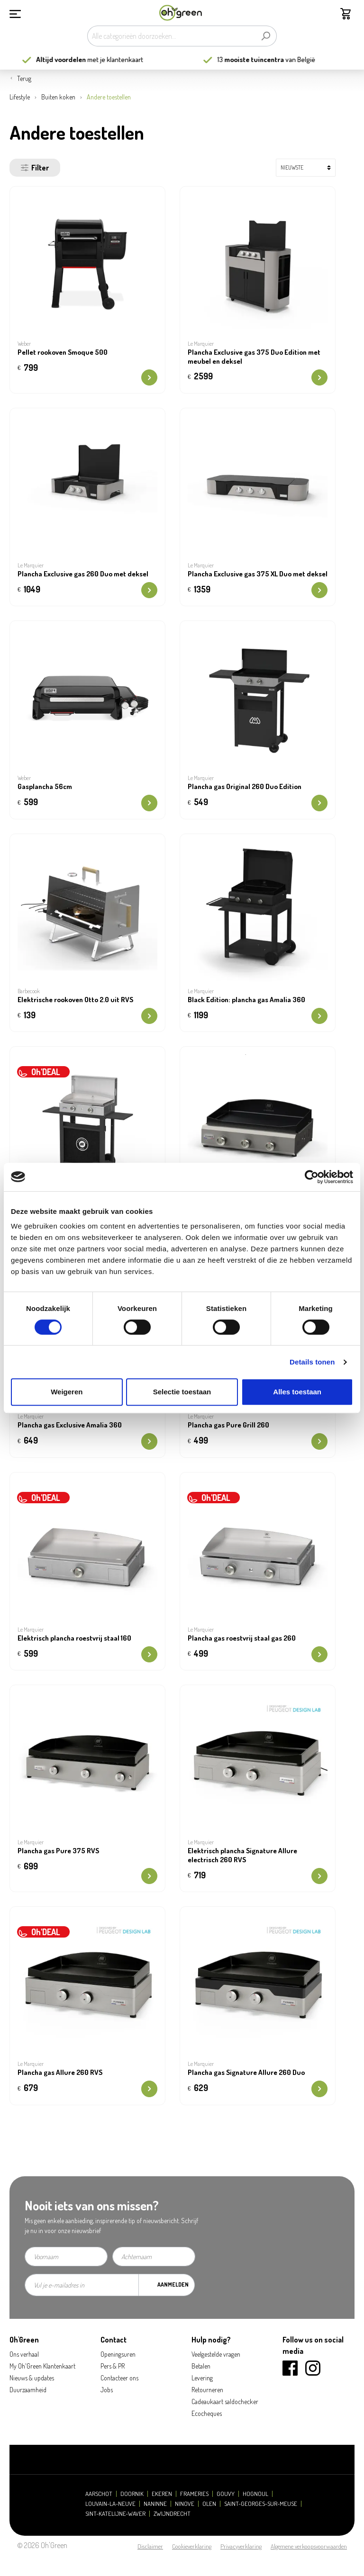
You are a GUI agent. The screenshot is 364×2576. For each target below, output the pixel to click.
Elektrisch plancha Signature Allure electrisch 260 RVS (242, 1855)
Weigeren (66, 1392)
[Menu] (15, 13)
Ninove (184, 2504)
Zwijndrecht (172, 2514)
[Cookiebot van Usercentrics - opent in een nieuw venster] (311, 1177)
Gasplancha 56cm (45, 786)
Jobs (106, 2390)
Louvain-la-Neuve (110, 2504)
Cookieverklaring (191, 2546)
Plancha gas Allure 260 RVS (60, 2072)
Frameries (194, 2494)
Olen (209, 2504)
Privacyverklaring (241, 2546)
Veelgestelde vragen (215, 2354)
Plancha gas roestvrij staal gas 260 (242, 1638)
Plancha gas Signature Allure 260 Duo (246, 2072)
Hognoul (255, 2494)
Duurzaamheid (27, 2390)
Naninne (155, 2504)
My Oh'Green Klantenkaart (42, 2366)
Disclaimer (150, 2546)
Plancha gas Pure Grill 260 (228, 1425)
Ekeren (162, 2494)
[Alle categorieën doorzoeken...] (171, 36)
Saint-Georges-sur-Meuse (260, 2504)
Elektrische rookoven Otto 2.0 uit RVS (75, 1000)
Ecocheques (206, 2413)
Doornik (132, 2494)
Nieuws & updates (31, 2378)
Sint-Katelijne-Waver (115, 2514)
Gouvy (226, 2494)
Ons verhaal (24, 2354)
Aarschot (98, 2494)
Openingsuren (118, 2354)
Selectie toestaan (182, 1392)
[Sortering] (306, 168)
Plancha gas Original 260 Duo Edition (244, 786)
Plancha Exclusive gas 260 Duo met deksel (83, 574)
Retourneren (207, 2390)
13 (262, 59)
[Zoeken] (266, 36)
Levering (202, 2378)
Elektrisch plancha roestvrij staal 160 (74, 1638)
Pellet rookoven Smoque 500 (63, 352)
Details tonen (312, 1362)
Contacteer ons (119, 2378)
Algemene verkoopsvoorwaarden (309, 2546)
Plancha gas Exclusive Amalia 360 (70, 1425)
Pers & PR (112, 2366)
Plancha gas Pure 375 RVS (58, 1851)
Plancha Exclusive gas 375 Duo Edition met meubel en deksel (254, 357)
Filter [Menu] (35, 167)
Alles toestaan (297, 1392)
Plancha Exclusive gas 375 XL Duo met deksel (258, 574)
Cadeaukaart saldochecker (224, 2401)
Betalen (200, 2366)
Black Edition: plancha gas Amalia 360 (246, 1000)
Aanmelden (173, 2284)
